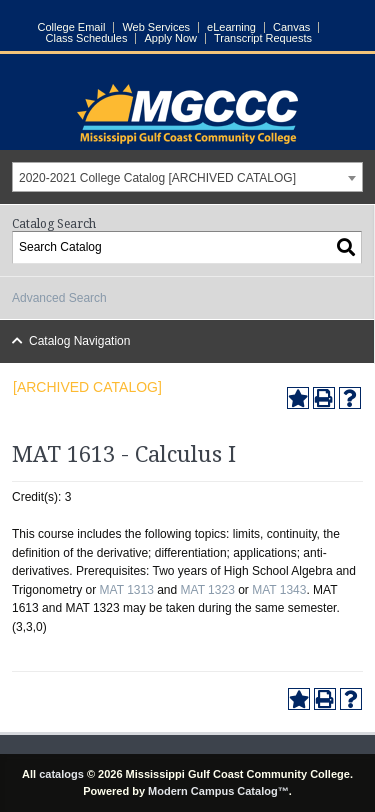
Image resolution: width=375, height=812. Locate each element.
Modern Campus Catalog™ (218, 791)
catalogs (61, 774)
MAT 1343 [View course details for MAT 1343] (279, 590)
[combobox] (187, 177)
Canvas (291, 27)
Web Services (156, 27)
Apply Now (170, 38)
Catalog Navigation (79, 341)
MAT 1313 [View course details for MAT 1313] (127, 590)
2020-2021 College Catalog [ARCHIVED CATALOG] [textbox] (157, 178)
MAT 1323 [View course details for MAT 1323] (208, 590)
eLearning (231, 27)
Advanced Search (59, 298)
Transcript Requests (263, 38)
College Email (72, 27)
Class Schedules (87, 38)
